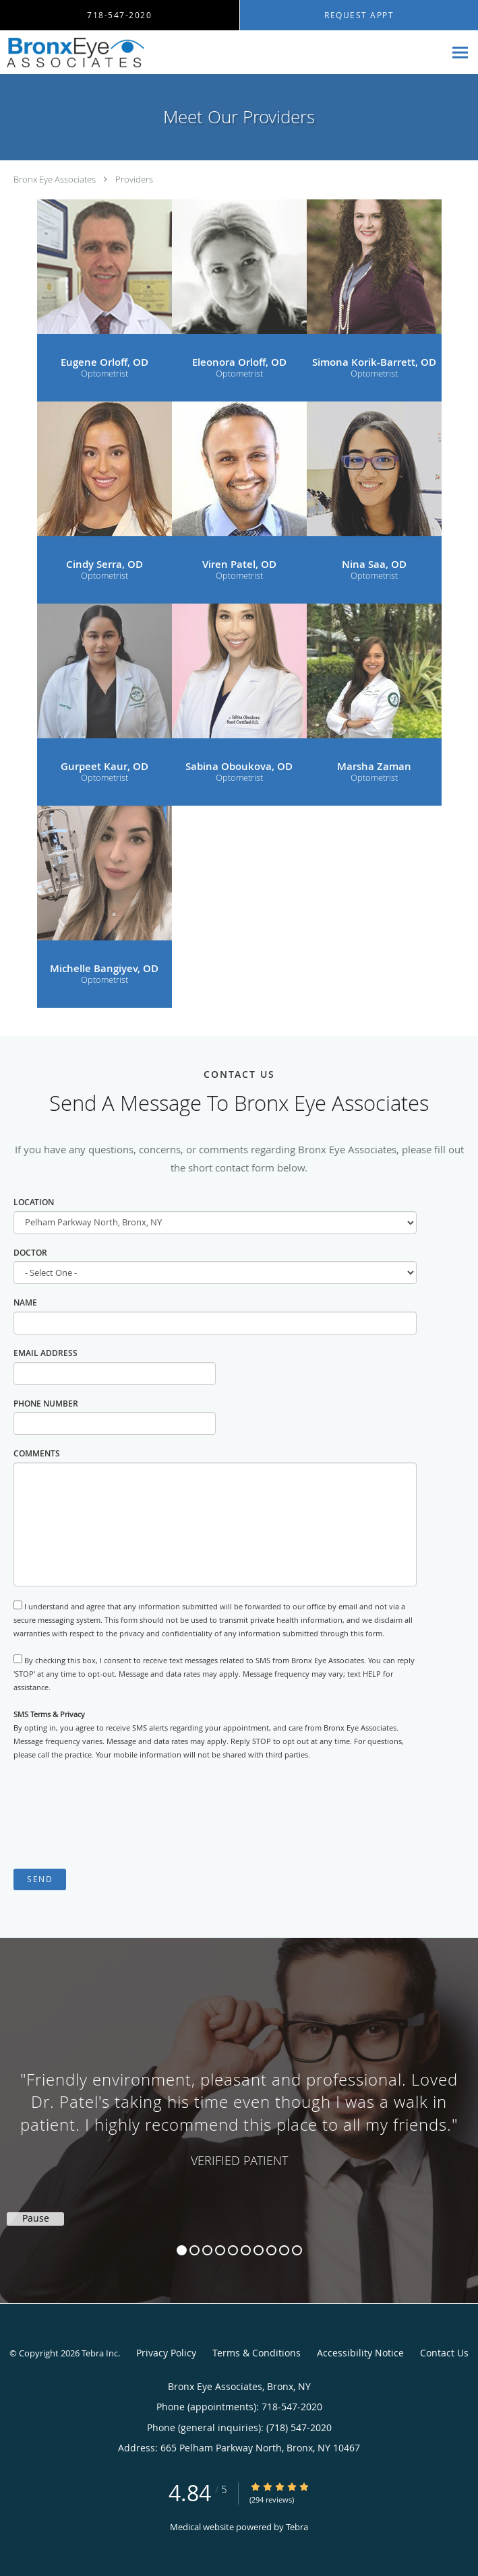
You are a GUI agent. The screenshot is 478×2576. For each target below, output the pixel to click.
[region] (239, 2107)
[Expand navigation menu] (460, 52)
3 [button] (207, 2250)
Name (25, 1302)
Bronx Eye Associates (54, 179)
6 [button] (245, 2250)
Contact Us (444, 2352)
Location (33, 1202)
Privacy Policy (166, 2352)
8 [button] (271, 2250)
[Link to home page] (98, 52)
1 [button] (181, 2250)
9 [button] (284, 2250)
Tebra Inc (100, 2353)
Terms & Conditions (256, 2352)
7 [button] (258, 2250)
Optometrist (104, 373)
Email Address (45, 1353)
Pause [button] (35, 2218)
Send (40, 1879)
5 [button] (233, 2250)
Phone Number (45, 1403)
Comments (36, 1453)
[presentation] (115, 1815)
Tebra (297, 2527)
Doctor (30, 1252)
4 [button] (220, 2250)
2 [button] (194, 2250)
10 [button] (297, 2250)
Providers (134, 179)
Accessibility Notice (360, 2352)
